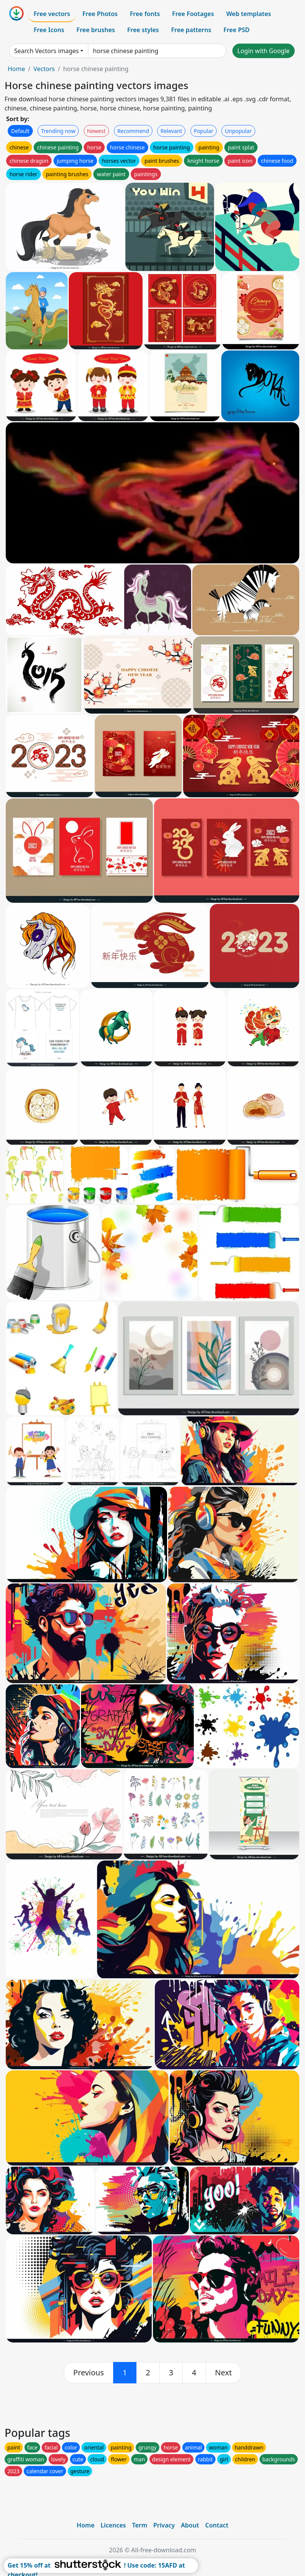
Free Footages (193, 14)
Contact (217, 2525)
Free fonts (145, 14)
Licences (113, 2525)
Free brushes (95, 30)
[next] (224, 2372)
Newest (96, 131)
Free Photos (99, 14)
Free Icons (49, 30)
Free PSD (237, 30)
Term (139, 2525)
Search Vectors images (46, 51)
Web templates (248, 14)
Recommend (133, 131)
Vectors (44, 69)
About (190, 2525)
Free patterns (191, 30)
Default (20, 131)
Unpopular (238, 131)
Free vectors (52, 14)
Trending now (58, 131)
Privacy (164, 2525)
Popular (203, 131)
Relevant (171, 131)
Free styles (143, 30)
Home (16, 69)
